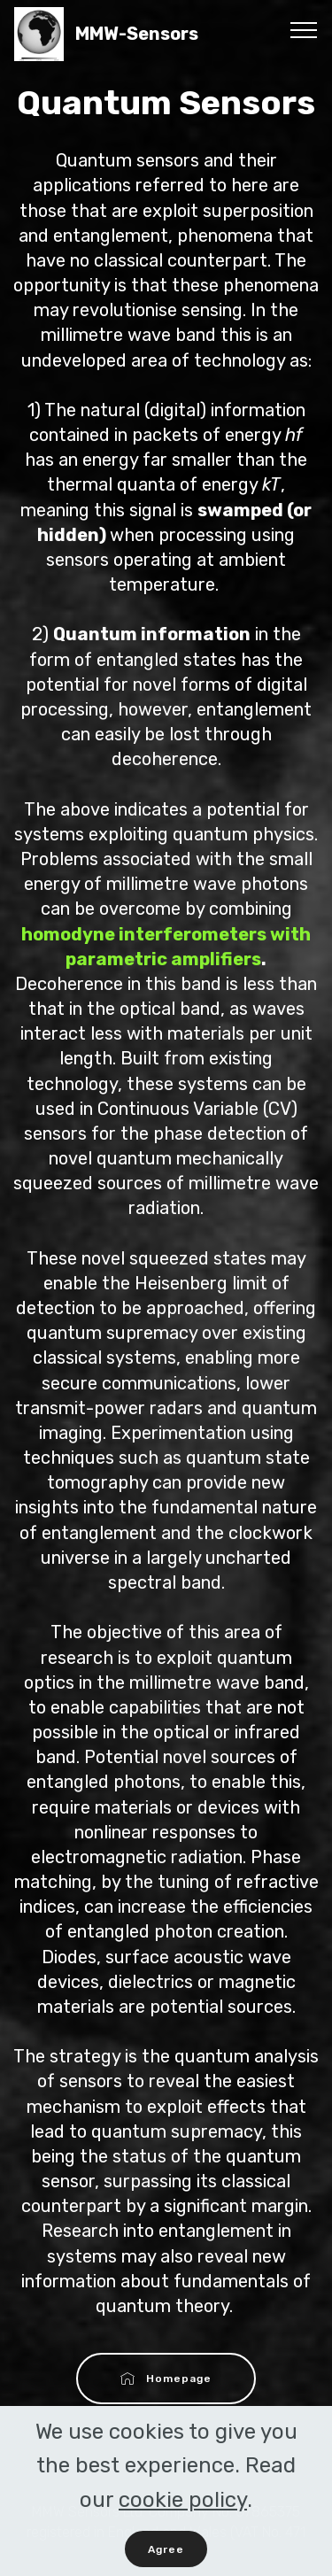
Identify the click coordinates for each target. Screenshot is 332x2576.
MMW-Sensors (152, 34)
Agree (166, 2555)
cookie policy (183, 2505)
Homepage (166, 2378)
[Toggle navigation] (304, 29)
